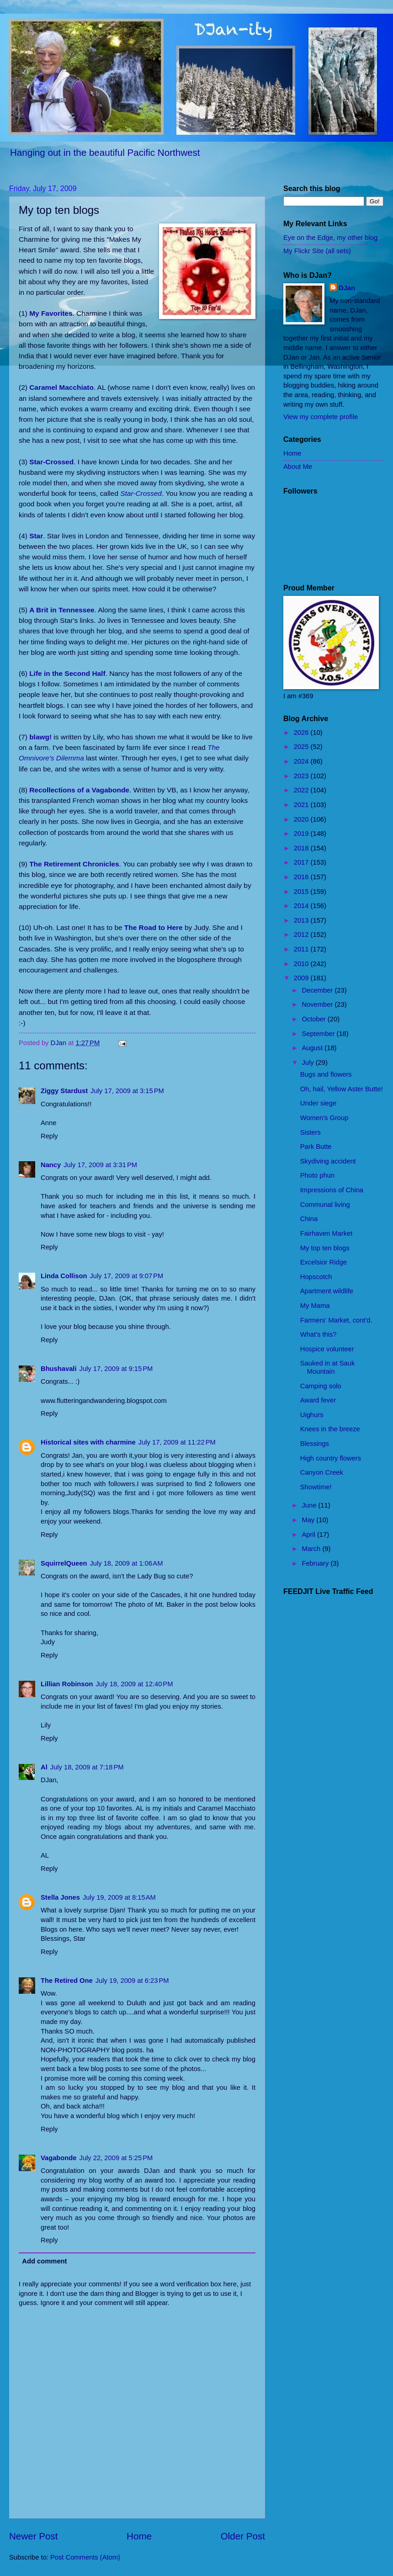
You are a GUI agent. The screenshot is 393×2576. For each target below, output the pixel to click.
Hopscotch (316, 1276)
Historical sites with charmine (88, 1442)
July (308, 1062)
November (318, 1004)
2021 (302, 804)
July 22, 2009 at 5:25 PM (116, 2158)
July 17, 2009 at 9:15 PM (116, 1368)
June (310, 1505)
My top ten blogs (325, 1248)
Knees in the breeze (330, 1429)
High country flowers (330, 1458)
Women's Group (324, 1117)
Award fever (318, 1400)
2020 (302, 819)
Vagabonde (59, 2158)
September (319, 1033)
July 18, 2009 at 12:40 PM (134, 1684)
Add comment (44, 2261)
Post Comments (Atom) (85, 2557)
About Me (297, 466)
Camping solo (320, 1386)
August (313, 1048)
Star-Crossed (141, 493)
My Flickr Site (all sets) (317, 251)
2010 (302, 963)
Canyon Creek (321, 1472)
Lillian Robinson (67, 1684)
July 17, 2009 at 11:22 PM (177, 1442)
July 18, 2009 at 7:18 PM (87, 1767)
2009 (302, 978)
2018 (302, 848)
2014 (302, 905)
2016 (302, 877)
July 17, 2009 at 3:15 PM (127, 1090)
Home (139, 2536)
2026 (302, 732)
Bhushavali (59, 1368)
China (309, 1218)
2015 (302, 891)
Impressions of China (331, 1190)
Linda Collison (64, 1276)
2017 (302, 862)
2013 (302, 920)
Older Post (243, 2536)
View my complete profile (320, 416)
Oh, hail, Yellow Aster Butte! (341, 1089)
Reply (49, 1136)
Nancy (51, 1164)
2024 (302, 761)
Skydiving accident (328, 1161)
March (312, 1548)
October (314, 1019)
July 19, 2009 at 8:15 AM (119, 1897)
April (309, 1534)
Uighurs (312, 1414)
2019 (302, 833)
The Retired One (67, 1980)
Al (44, 1767)
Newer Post (33, 2536)
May (309, 1520)
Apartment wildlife (326, 1291)
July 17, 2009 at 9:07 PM (126, 1276)
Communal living (325, 1204)
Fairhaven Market (326, 1233)
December (318, 990)
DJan (347, 288)
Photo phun (317, 1175)
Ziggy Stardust (64, 1090)
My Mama (315, 1305)
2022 (302, 790)
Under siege (318, 1103)
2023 (302, 776)
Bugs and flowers (326, 1074)
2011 (302, 949)
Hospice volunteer (327, 1349)
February (316, 1563)
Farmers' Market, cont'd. (336, 1320)
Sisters (310, 1132)
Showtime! (316, 1487)
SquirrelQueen (64, 1563)
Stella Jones (60, 1897)
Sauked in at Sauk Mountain (327, 1367)
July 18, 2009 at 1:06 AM (126, 1563)
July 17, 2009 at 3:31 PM (100, 1164)
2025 (302, 746)
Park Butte (316, 1146)
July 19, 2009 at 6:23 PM (132, 1980)
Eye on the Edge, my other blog (330, 237)
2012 (302, 934)
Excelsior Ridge (323, 1262)
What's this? (318, 1334)
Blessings (314, 1443)
